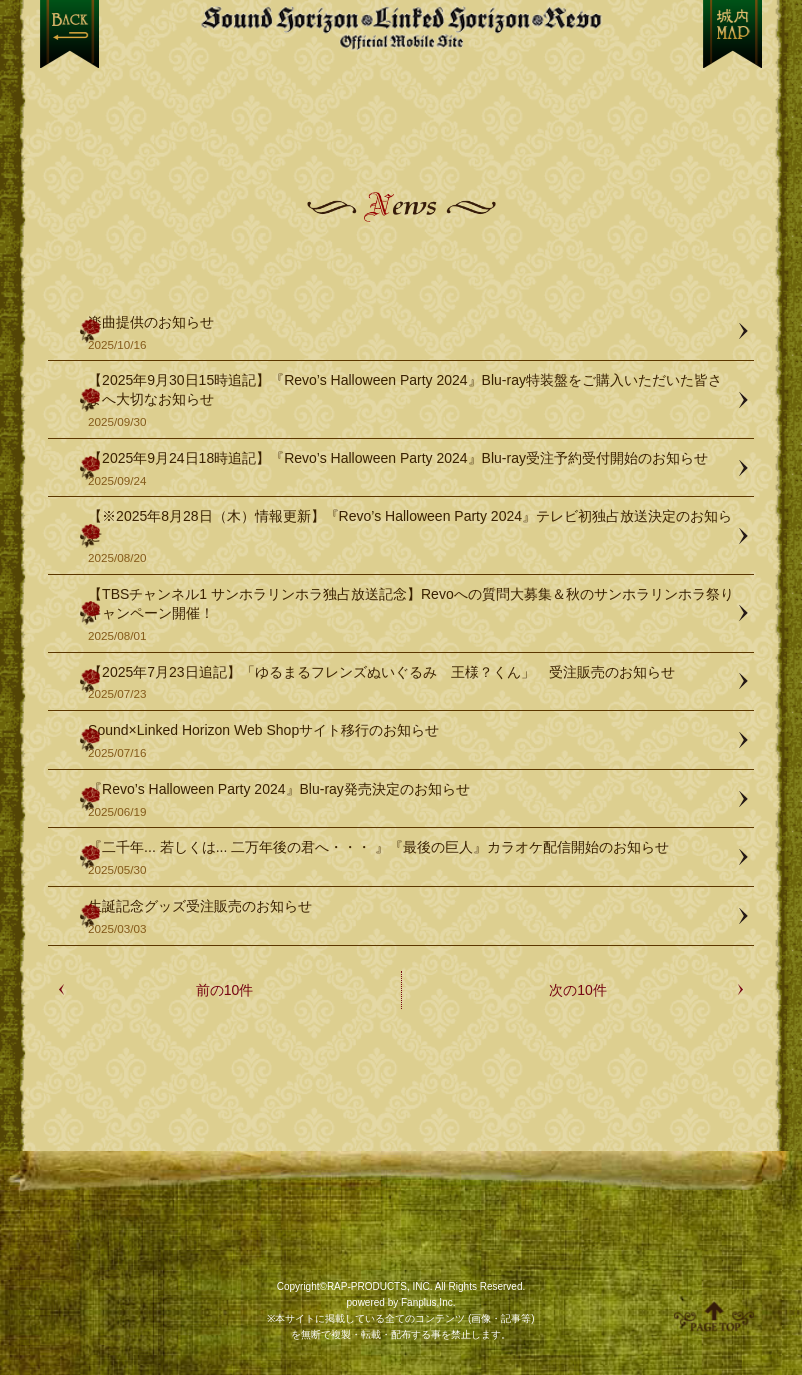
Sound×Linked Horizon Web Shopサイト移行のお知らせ (411, 741)
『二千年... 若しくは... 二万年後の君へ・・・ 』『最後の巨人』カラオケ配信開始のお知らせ (411, 858)
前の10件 (225, 990)
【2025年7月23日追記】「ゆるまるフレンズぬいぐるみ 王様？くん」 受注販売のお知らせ (411, 683)
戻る (69, 34)
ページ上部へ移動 (714, 1316)
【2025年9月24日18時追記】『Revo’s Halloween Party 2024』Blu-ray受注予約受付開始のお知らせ (411, 469)
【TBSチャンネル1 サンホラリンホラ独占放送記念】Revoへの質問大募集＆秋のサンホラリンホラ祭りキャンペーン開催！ (411, 615)
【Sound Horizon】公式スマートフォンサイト (401, 27)
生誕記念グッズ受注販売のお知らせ (411, 917)
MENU (732, 34)
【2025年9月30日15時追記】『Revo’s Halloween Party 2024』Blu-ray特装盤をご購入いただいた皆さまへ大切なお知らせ (411, 401)
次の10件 (578, 990)
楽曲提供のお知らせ (411, 333)
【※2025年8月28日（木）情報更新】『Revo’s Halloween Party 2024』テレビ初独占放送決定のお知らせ (411, 537)
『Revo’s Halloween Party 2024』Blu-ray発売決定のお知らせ (411, 800)
